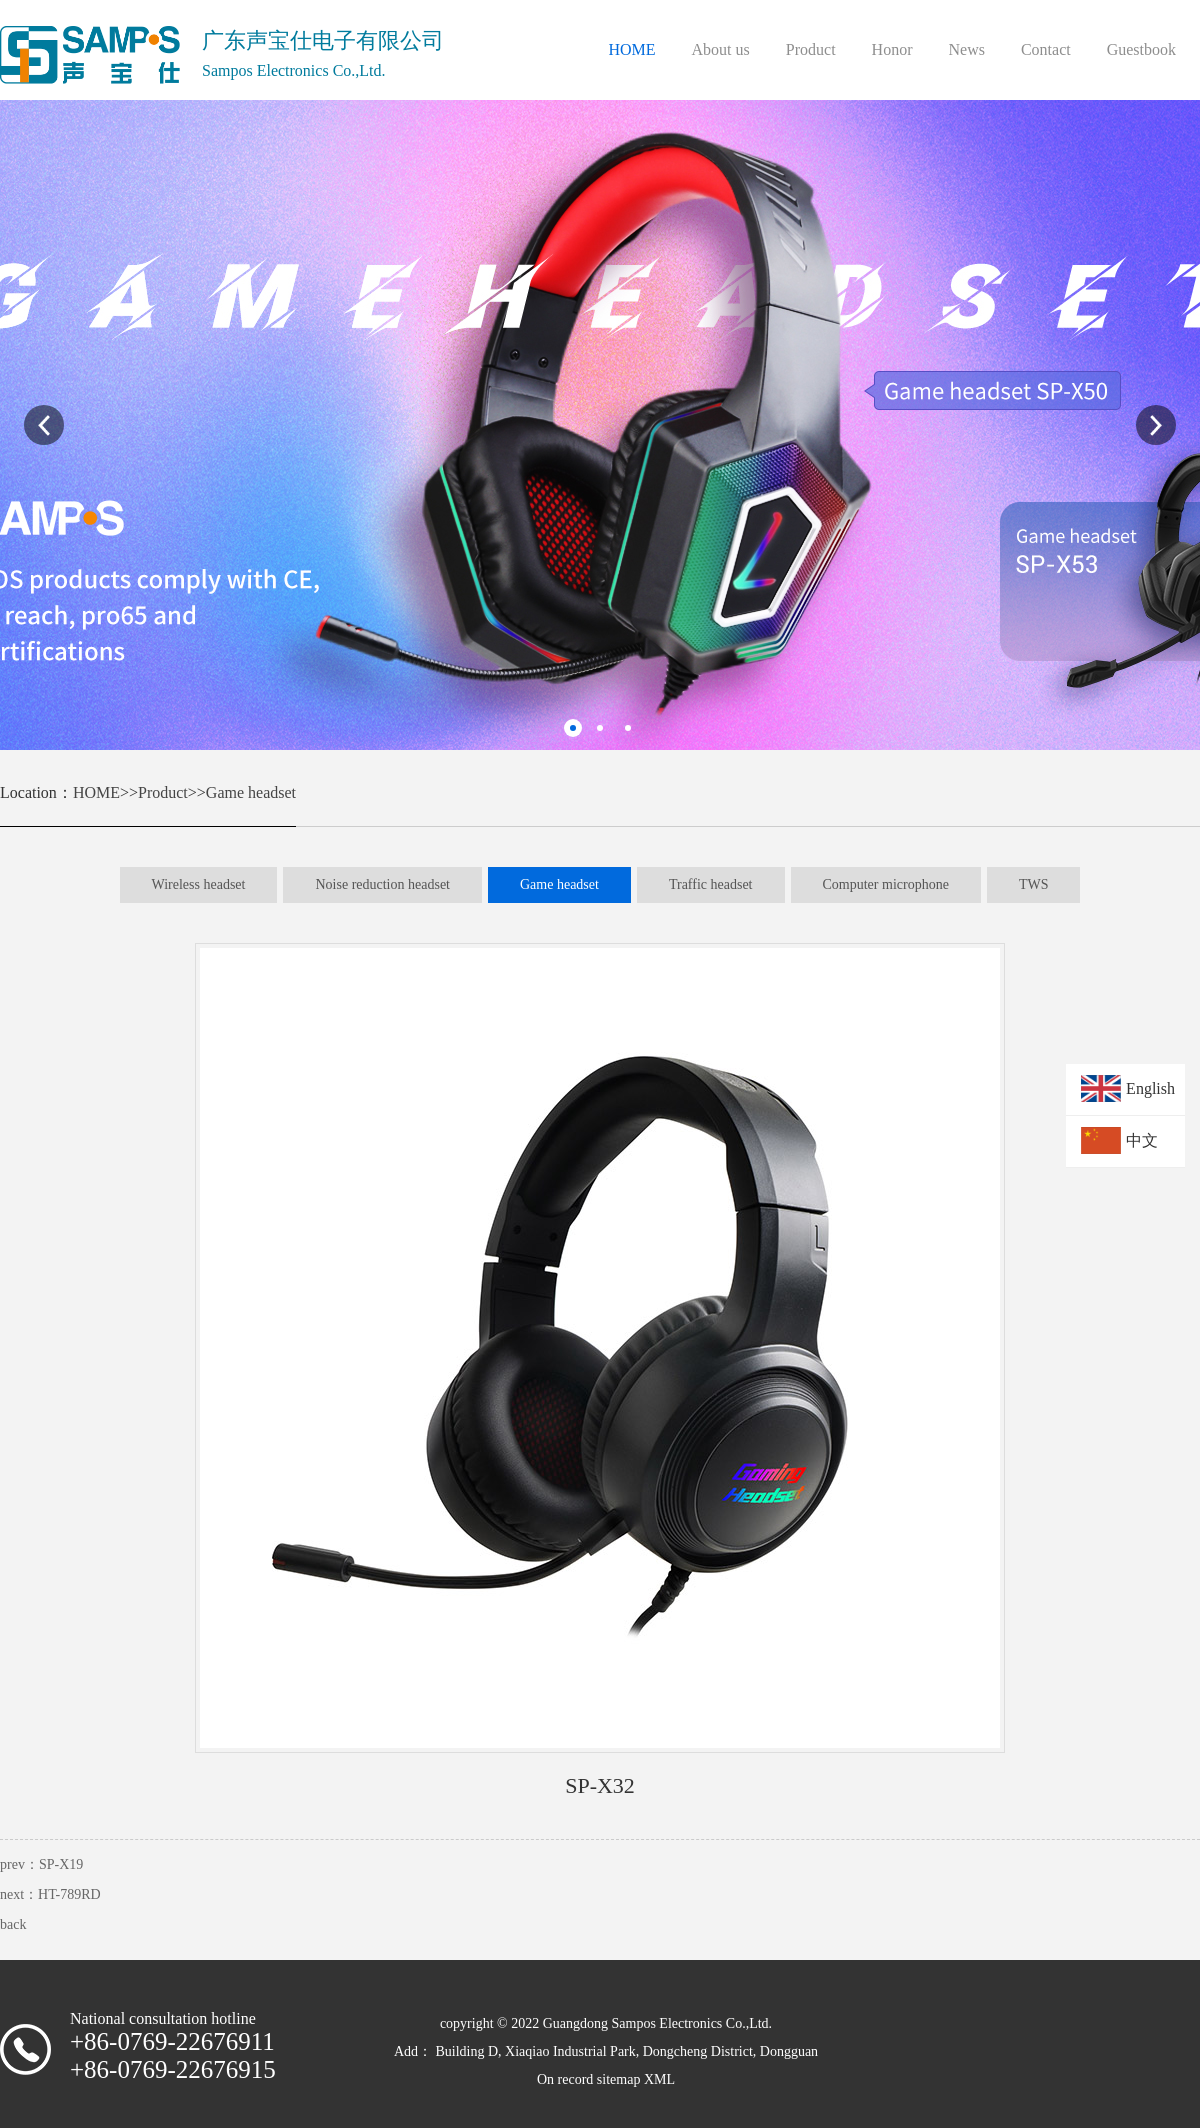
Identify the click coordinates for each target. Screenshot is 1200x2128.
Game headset (251, 792)
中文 (1142, 1140)
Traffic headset (711, 884)
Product (163, 792)
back (13, 1924)
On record (567, 2079)
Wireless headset (199, 884)
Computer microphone (886, 884)
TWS (1034, 884)
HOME (96, 792)
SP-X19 (61, 1864)
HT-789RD (69, 1894)
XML (659, 2079)
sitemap (619, 2079)
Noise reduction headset (382, 884)
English (1150, 1088)
